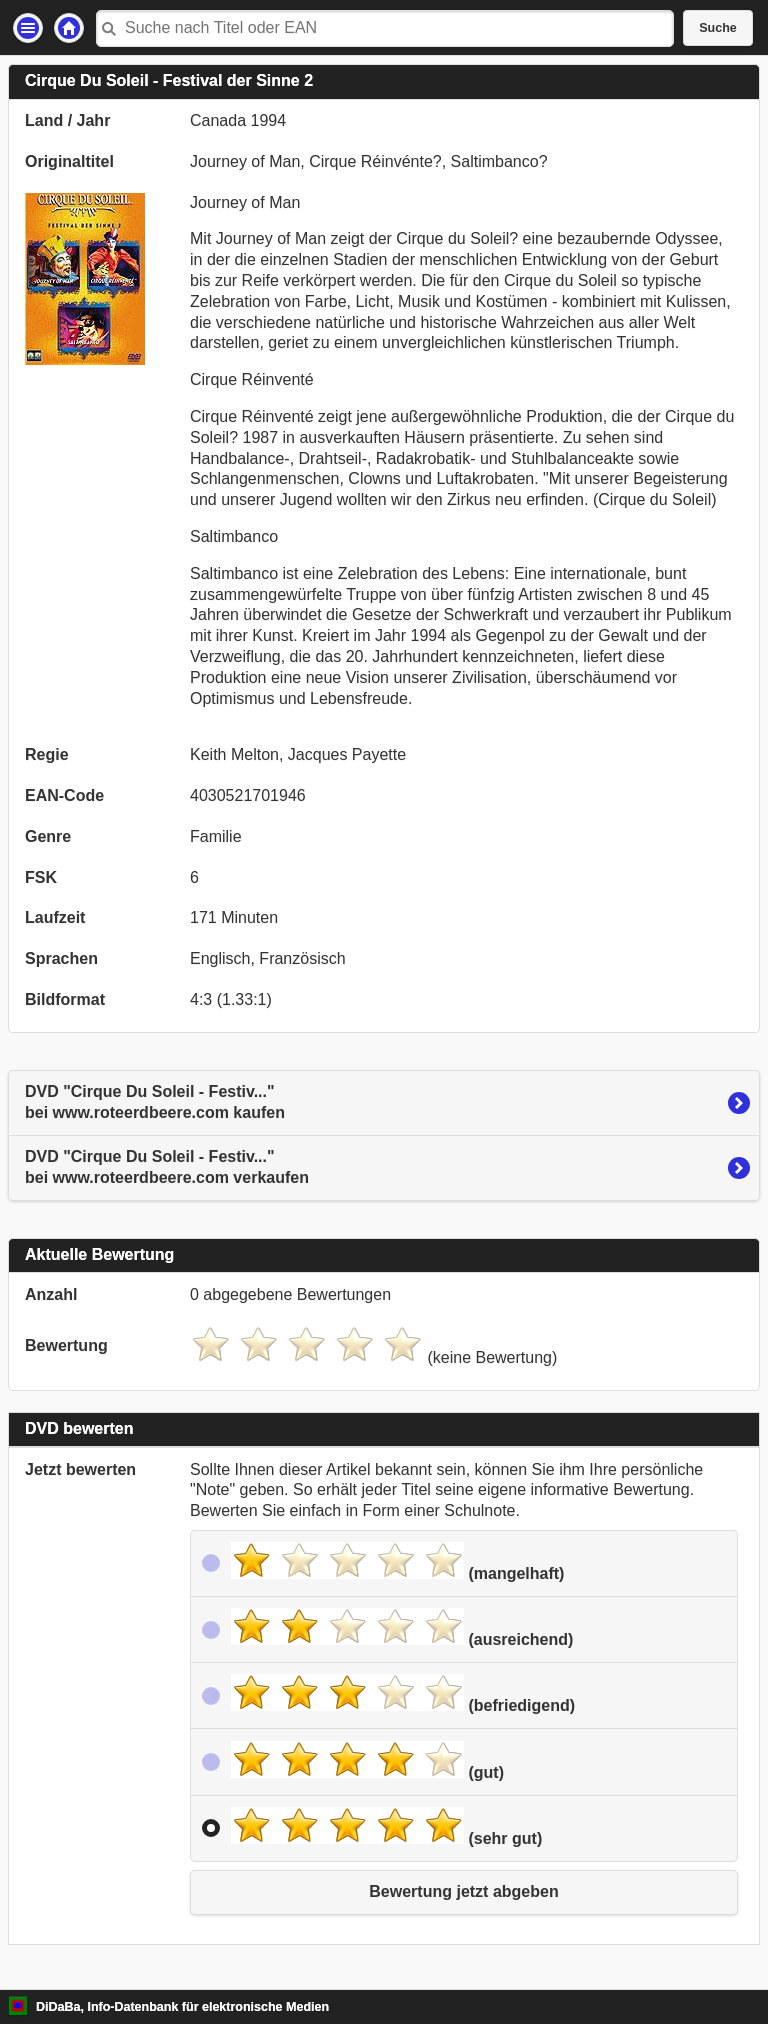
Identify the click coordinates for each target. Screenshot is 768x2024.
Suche (718, 28)
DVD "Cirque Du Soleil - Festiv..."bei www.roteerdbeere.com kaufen (155, 1102)
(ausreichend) (402, 1628)
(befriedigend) (403, 1694)
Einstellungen (28, 28)
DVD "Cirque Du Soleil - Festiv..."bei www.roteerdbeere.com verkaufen (167, 1167)
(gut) (367, 1761)
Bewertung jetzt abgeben (463, 1891)
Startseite (69, 28)
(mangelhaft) (397, 1562)
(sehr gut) (386, 1827)
